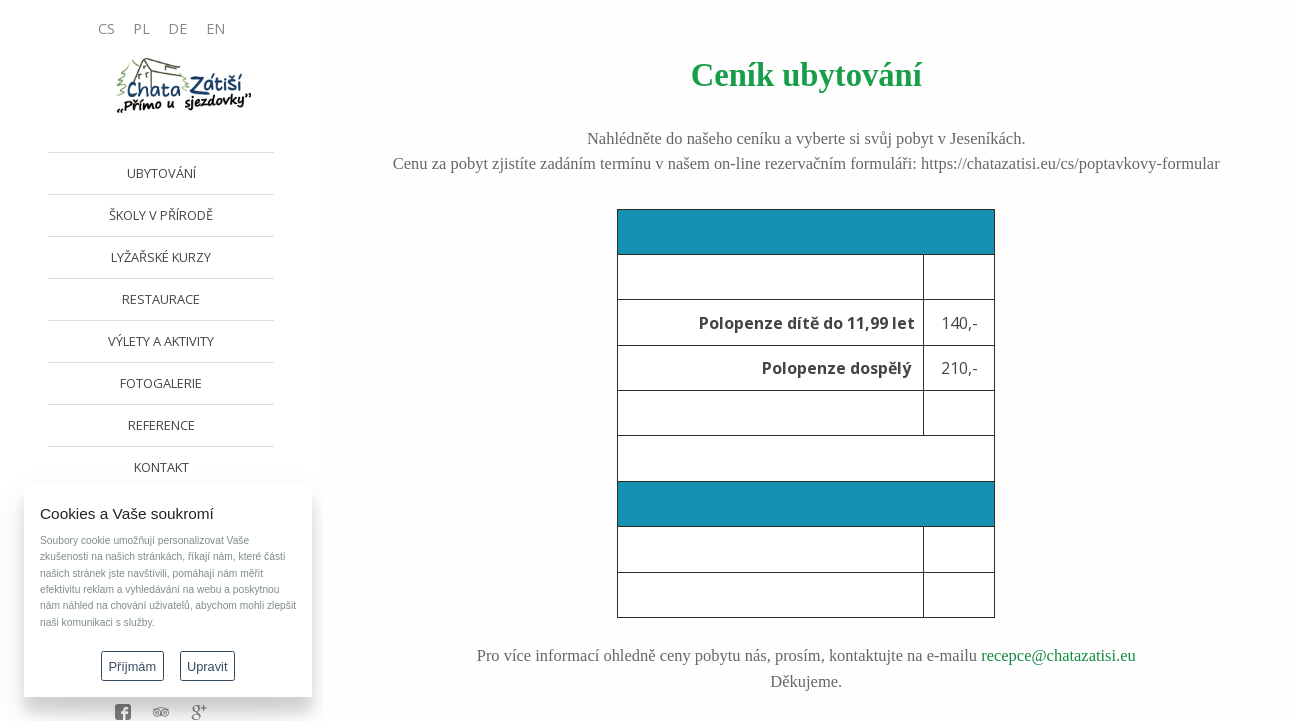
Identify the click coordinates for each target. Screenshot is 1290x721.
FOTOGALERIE (161, 383)
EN (215, 28)
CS (106, 28)
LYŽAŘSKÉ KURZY (161, 257)
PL (141, 28)
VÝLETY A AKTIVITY (161, 341)
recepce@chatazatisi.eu (1058, 655)
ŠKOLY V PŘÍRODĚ (161, 215)
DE (177, 28)
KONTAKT (161, 467)
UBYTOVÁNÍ (161, 173)
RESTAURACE (161, 299)
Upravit (207, 666)
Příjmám (133, 666)
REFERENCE (161, 425)
